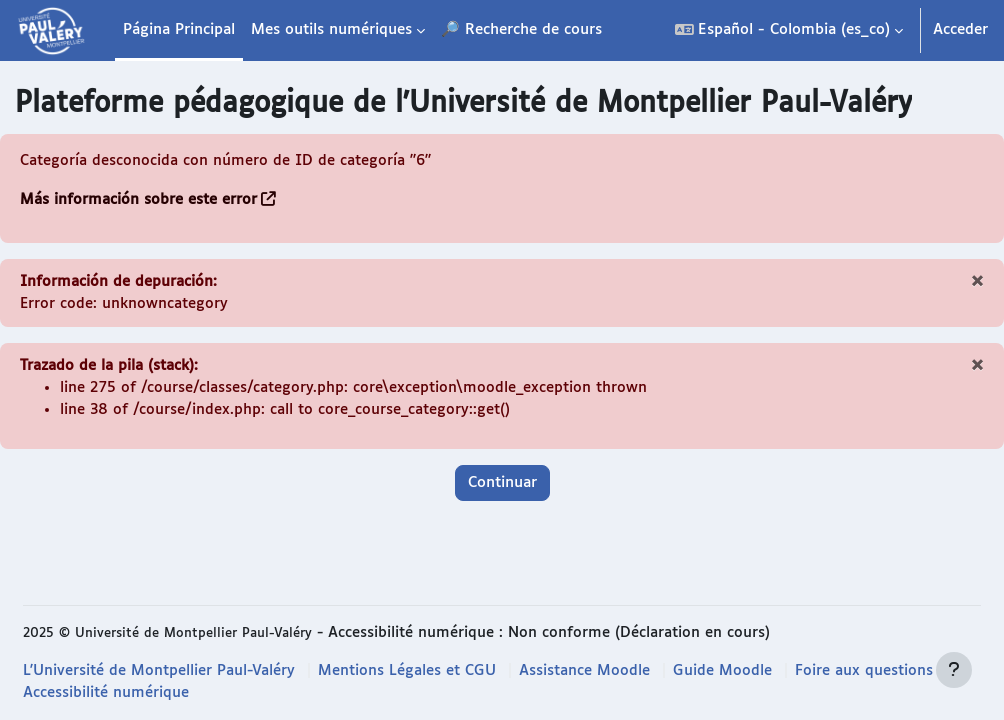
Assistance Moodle (585, 669)
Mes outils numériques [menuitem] (331, 29)
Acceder (960, 29)
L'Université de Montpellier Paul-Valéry (159, 669)
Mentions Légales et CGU (408, 669)
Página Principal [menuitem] (179, 29)
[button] (789, 30)
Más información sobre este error (138, 200)
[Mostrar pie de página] (954, 670)
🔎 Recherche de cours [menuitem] (521, 29)
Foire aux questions (865, 669)
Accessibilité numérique (106, 692)
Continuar (502, 485)
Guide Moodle (723, 669)
